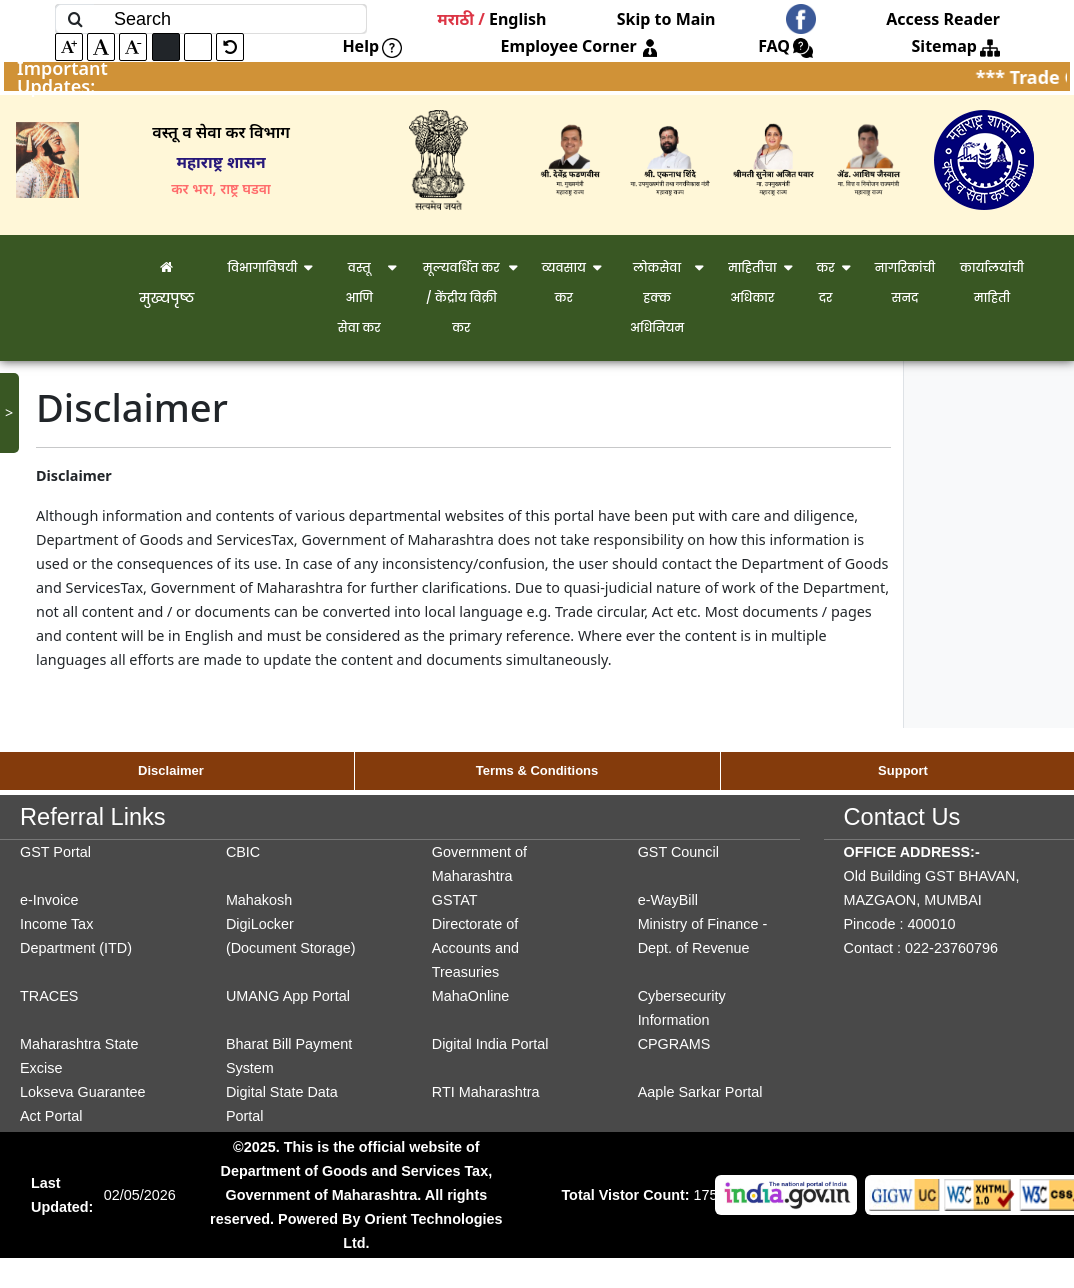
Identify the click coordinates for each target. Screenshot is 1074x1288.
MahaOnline (471, 996)
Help (372, 46)
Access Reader (943, 19)
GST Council (678, 852)
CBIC (243, 852)
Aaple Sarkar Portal (700, 1092)
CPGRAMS (674, 1044)
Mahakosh (259, 900)
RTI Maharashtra (486, 1092)
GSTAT (455, 900)
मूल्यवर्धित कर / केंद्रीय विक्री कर (461, 297)
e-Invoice (49, 900)
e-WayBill (668, 900)
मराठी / (461, 19)
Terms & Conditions (537, 770)
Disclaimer (171, 770)
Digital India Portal (490, 1044)
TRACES (49, 996)
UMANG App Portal (288, 996)
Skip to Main (666, 19)
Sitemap (956, 46)
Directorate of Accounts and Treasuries (475, 948)
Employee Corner (580, 46)
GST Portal (55, 852)
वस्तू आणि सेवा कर (359, 297)
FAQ (785, 46)
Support (903, 770)
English (517, 19)
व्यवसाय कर (564, 282)
